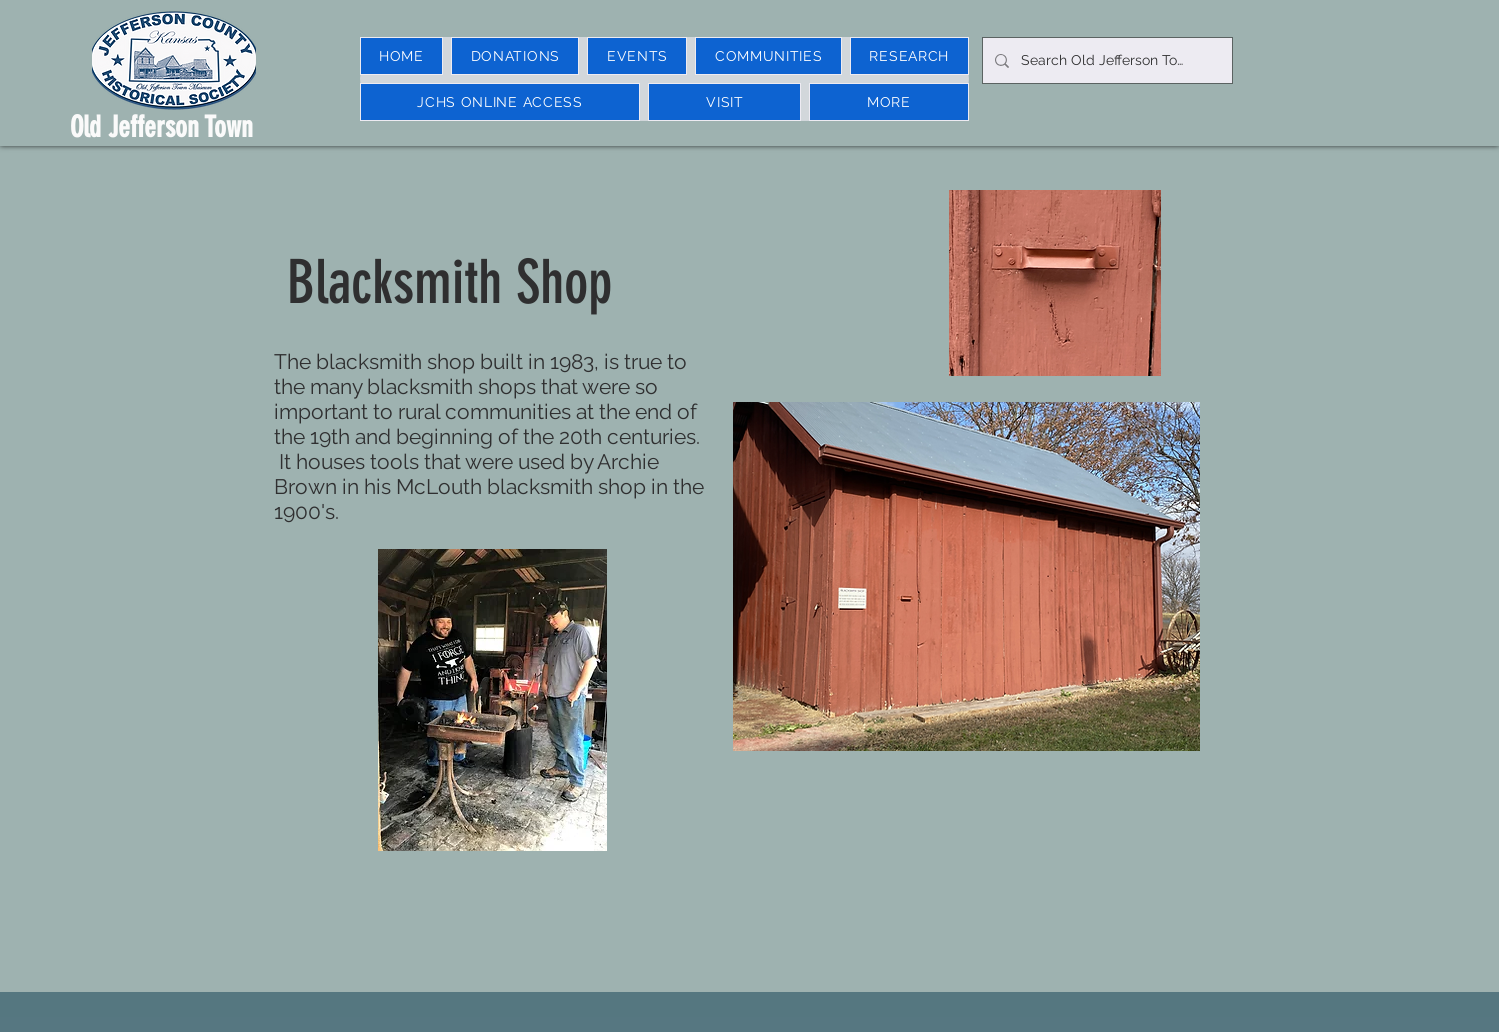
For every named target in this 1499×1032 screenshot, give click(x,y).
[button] (637, 56)
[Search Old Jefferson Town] (1105, 60)
